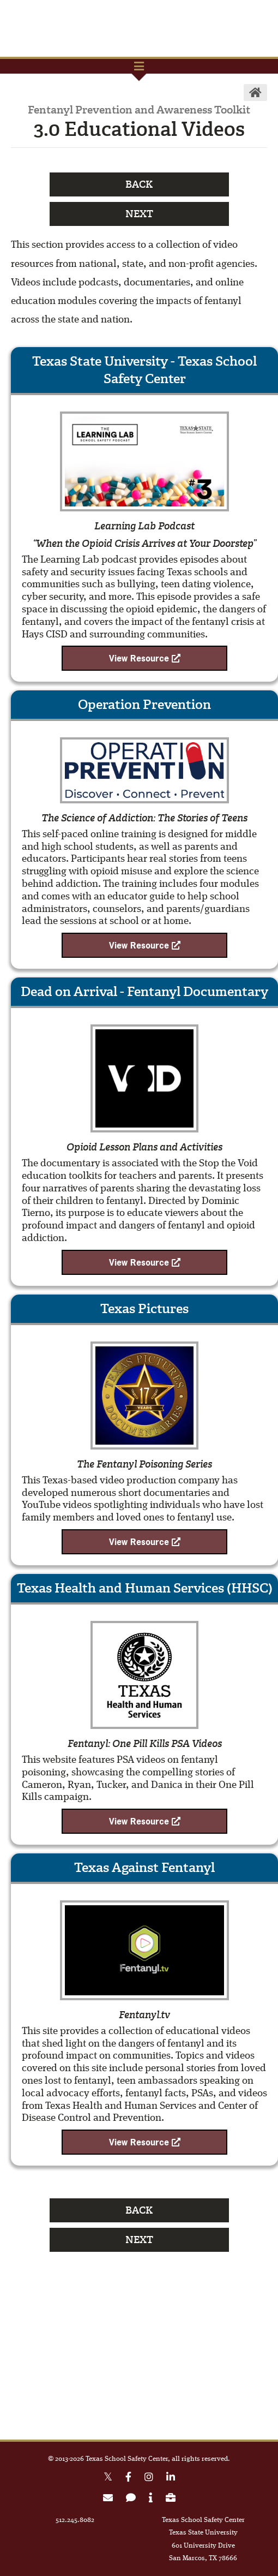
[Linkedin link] (170, 2478)
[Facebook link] (128, 2478)
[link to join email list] (108, 2499)
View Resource (144, 658)
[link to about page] (151, 2499)
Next (139, 213)
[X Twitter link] (108, 2478)
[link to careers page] (171, 2499)
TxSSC (139, 28)
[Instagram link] (148, 2478)
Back (139, 184)
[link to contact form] (131, 2499)
